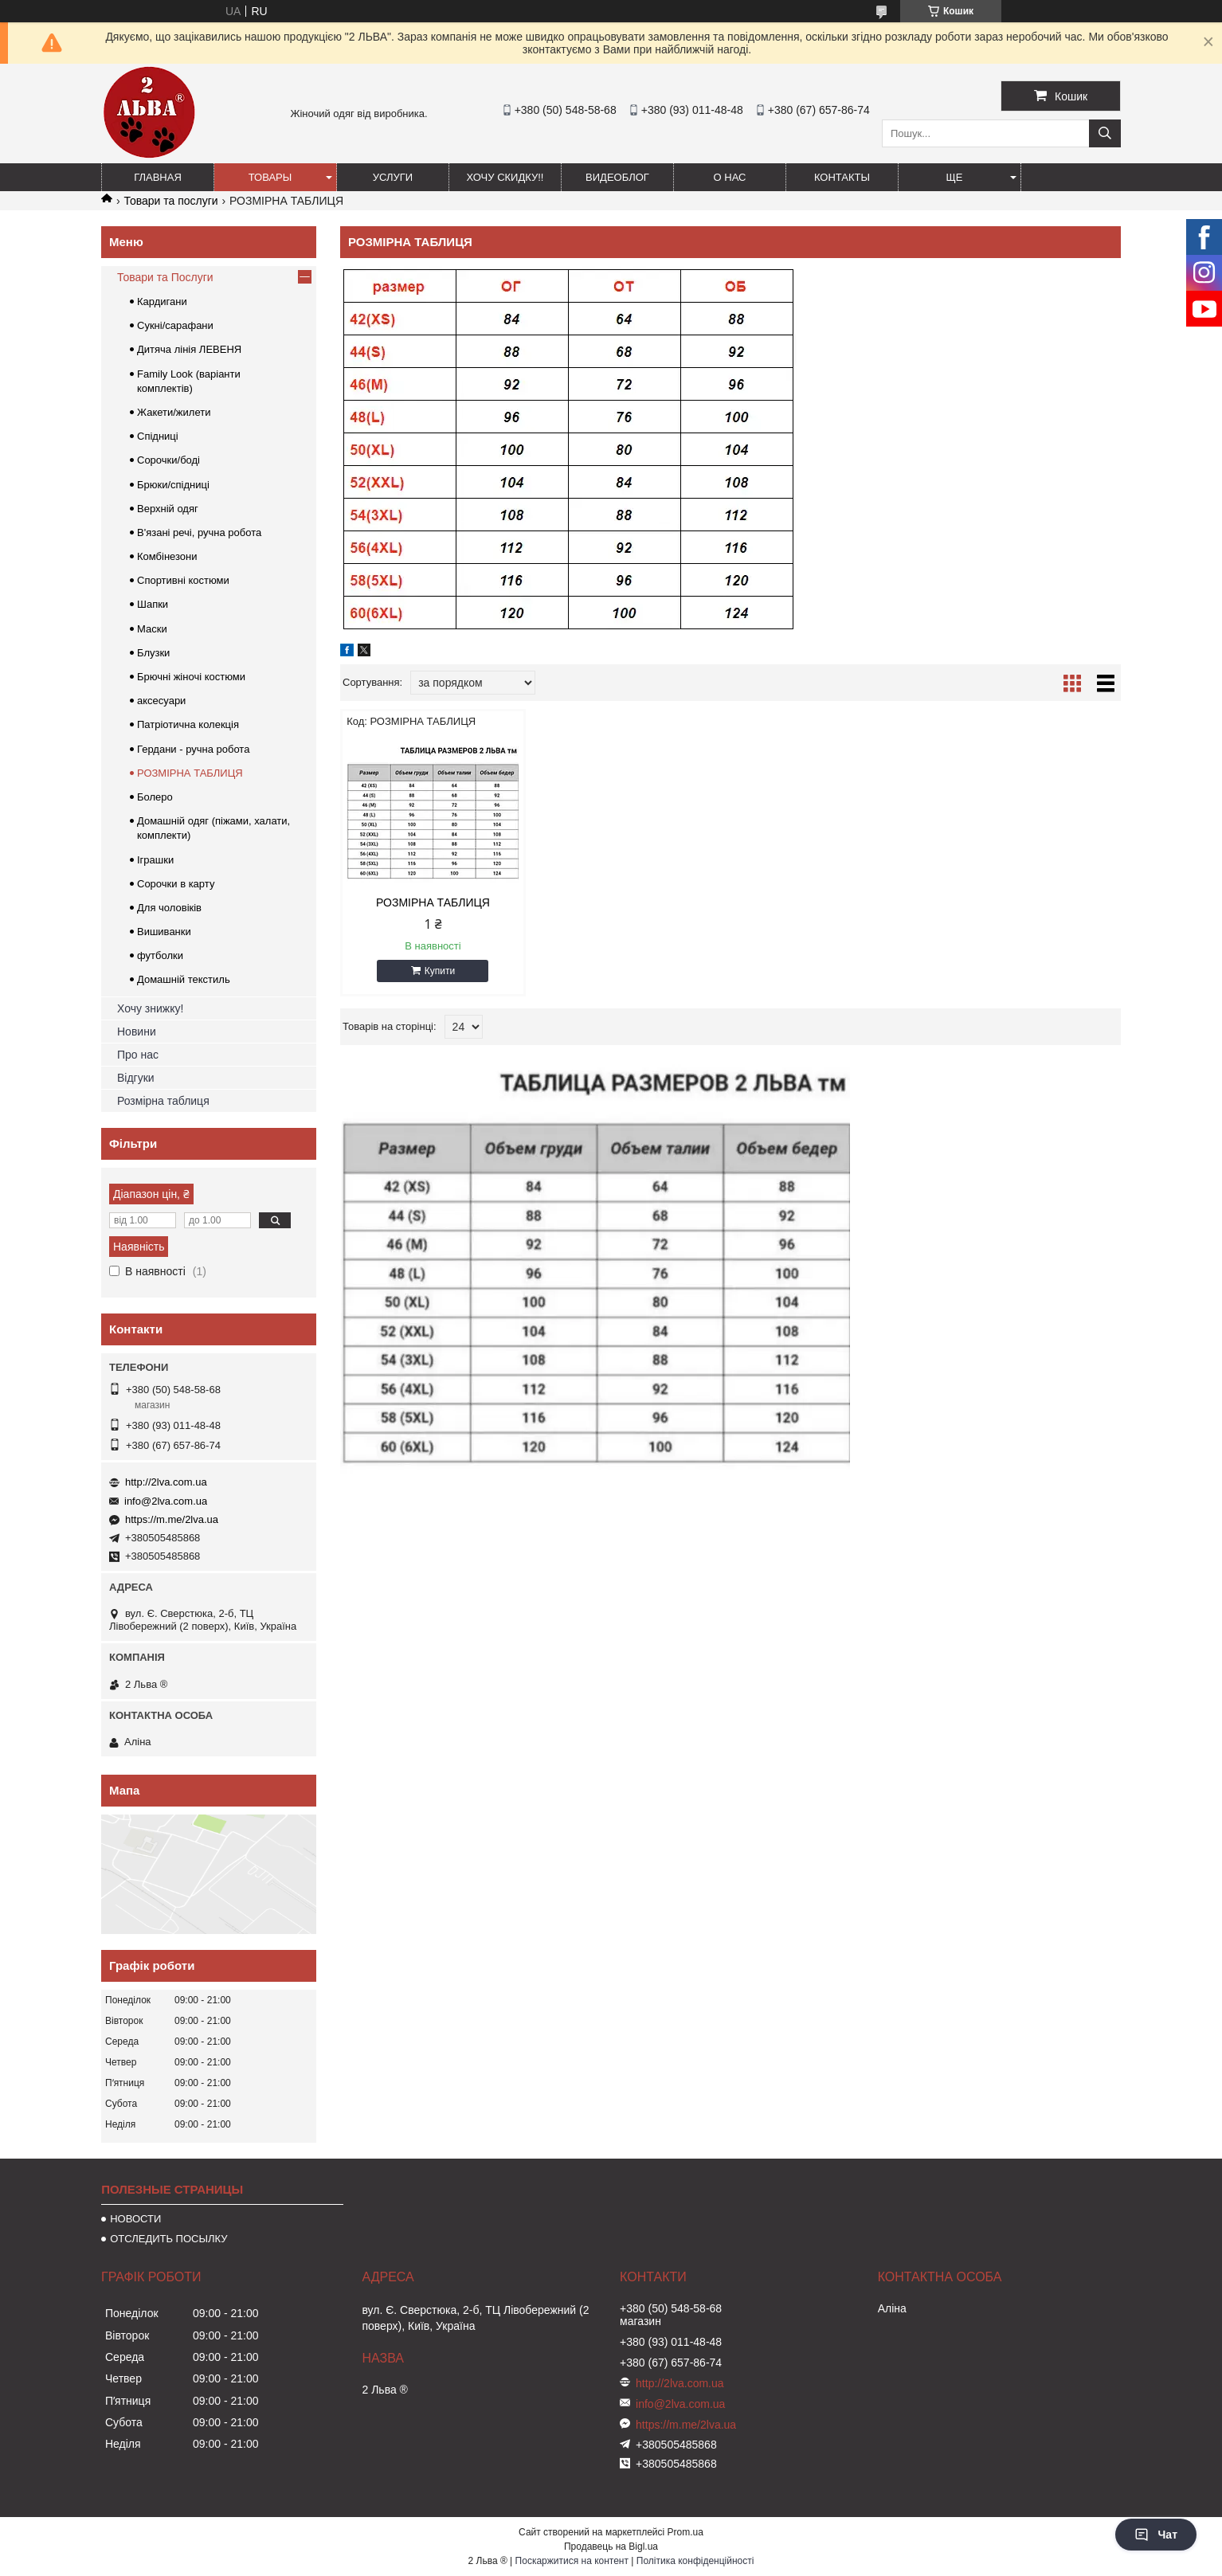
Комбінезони (167, 556)
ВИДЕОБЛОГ (617, 177)
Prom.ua (685, 2532)
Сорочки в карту (175, 884)
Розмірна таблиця (163, 1100)
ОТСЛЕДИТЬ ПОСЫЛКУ (168, 2239)
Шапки (152, 604)
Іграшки (155, 860)
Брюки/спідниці (173, 485)
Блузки (153, 653)
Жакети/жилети (173, 412)
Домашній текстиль (183, 979)
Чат (1155, 2534)
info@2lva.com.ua (165, 1501)
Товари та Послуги (165, 277)
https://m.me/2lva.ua (171, 1519)
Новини (136, 1031)
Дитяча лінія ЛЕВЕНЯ (189, 349)
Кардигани (162, 301)
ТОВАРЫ (270, 177)
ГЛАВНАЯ (158, 177)
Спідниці (157, 436)
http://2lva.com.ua (166, 1482)
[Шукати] (1105, 133)
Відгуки (136, 1077)
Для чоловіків (169, 908)
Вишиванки (164, 932)
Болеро (155, 797)
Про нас (138, 1054)
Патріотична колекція (188, 724)
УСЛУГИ (393, 177)
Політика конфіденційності (695, 2560)
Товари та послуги (170, 200)
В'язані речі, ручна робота (199, 532)
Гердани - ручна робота (193, 749)
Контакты (842, 177)
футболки (160, 955)
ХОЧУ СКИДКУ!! (505, 177)
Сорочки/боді (168, 460)
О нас (730, 177)
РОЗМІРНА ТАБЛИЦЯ (433, 902)
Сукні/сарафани (175, 325)
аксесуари (161, 701)
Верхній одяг (167, 509)
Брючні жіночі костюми (191, 677)
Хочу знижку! (150, 1008)
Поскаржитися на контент (572, 2560)
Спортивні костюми (183, 580)
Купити (440, 971)
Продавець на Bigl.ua (611, 2546)
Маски (152, 629)
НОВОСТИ (135, 2219)
